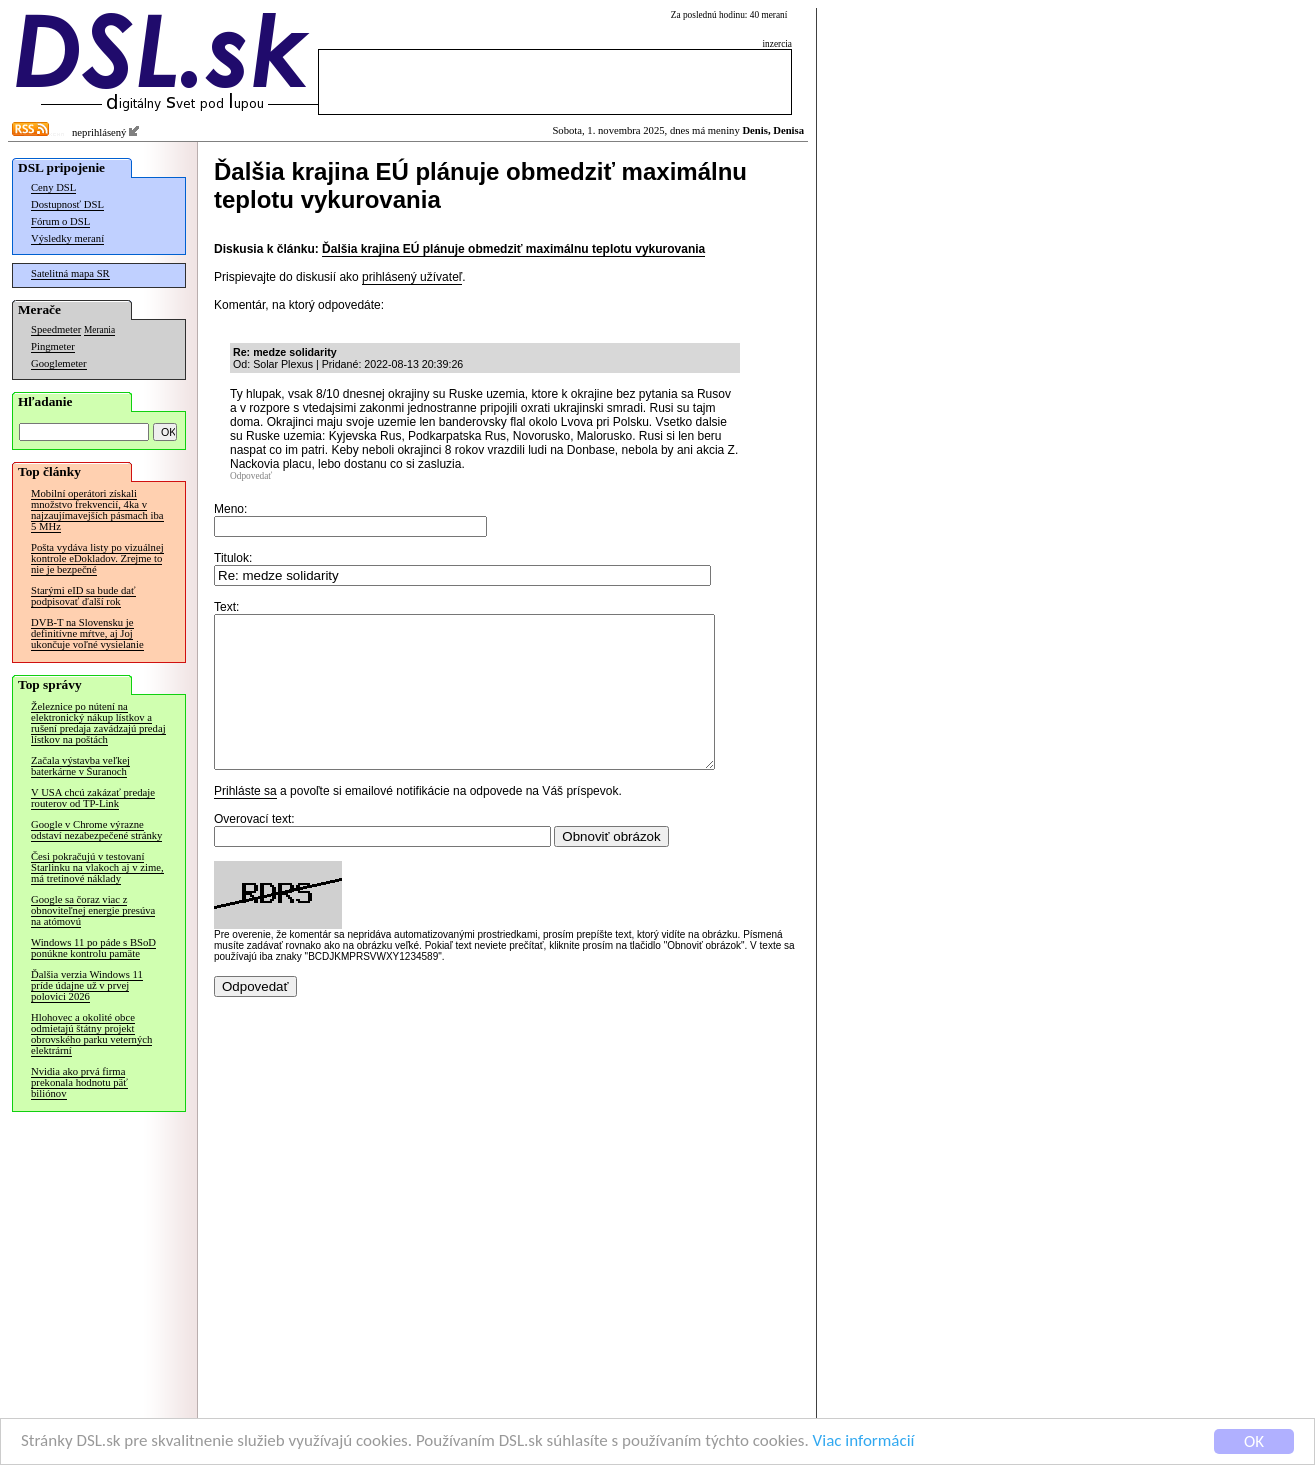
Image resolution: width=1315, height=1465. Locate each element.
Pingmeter (53, 346)
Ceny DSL (53, 187)
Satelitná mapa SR (70, 273)
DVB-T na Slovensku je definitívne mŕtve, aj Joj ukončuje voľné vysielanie (87, 633)
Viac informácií (864, 1441)
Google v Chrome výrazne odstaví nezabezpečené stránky (96, 830)
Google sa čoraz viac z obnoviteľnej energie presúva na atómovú (93, 910)
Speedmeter (56, 329)
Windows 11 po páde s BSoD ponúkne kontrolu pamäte (93, 948)
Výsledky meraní (67, 238)
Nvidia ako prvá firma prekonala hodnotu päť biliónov (79, 1082)
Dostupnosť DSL (67, 204)
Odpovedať (251, 476)
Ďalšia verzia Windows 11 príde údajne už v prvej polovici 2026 (87, 985)
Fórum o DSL (60, 221)
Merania (99, 330)
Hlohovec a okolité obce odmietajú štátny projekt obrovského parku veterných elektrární (91, 1034)
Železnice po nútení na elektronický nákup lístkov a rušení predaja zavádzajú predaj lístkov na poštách (98, 723)
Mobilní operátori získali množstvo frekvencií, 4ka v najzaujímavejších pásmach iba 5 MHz (97, 510)
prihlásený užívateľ (412, 277)
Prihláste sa (245, 821)
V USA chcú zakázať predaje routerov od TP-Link (93, 798)
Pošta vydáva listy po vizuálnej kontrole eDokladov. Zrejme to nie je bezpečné (97, 558)
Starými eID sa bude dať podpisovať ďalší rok (83, 596)
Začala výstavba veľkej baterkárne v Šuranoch (80, 766)
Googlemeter (59, 363)
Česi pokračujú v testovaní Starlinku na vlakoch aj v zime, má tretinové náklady (97, 867)
